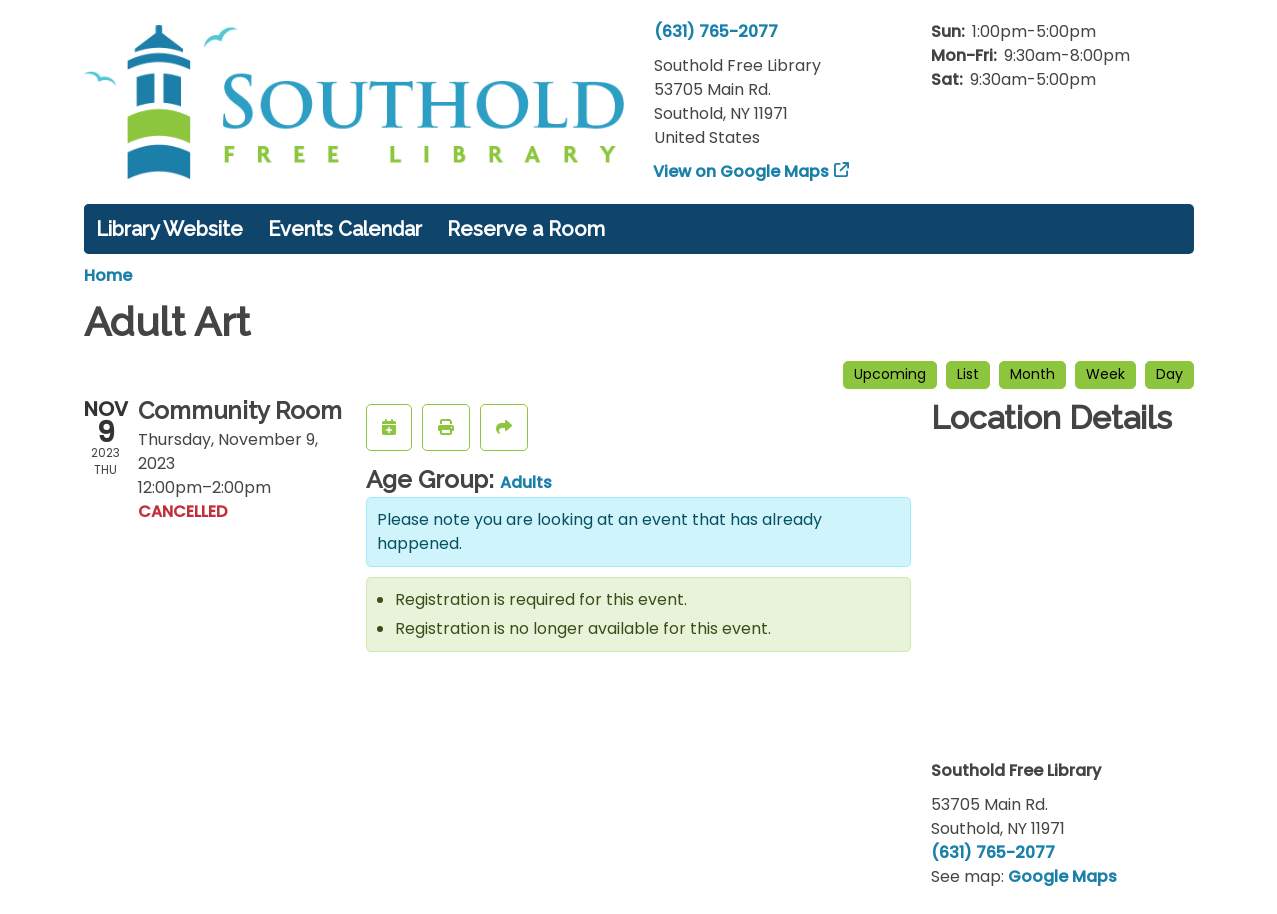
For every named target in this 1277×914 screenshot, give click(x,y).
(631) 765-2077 (716, 31)
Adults (526, 482)
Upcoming (890, 374)
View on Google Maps (741, 171)
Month (1032, 374)
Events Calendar (345, 229)
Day (1169, 374)
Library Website (169, 229)
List (968, 374)
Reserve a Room (526, 229)
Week (1105, 374)
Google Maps (1062, 876)
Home (108, 275)
